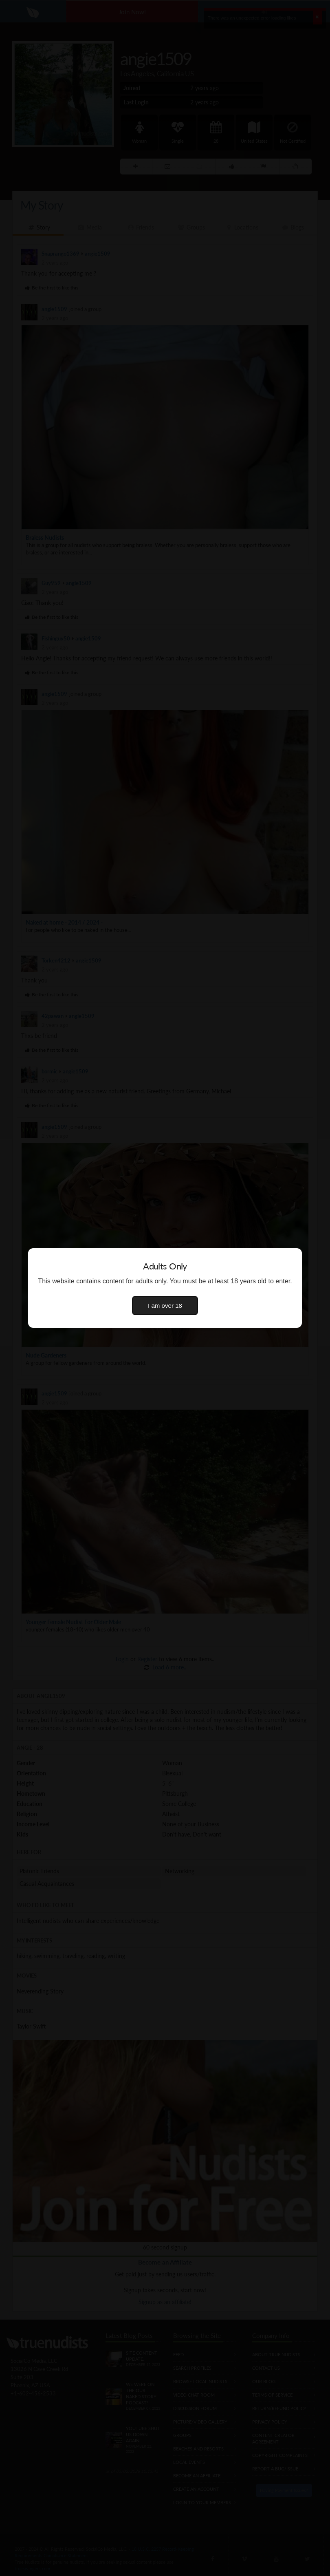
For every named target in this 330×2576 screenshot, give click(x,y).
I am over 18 (165, 1305)
